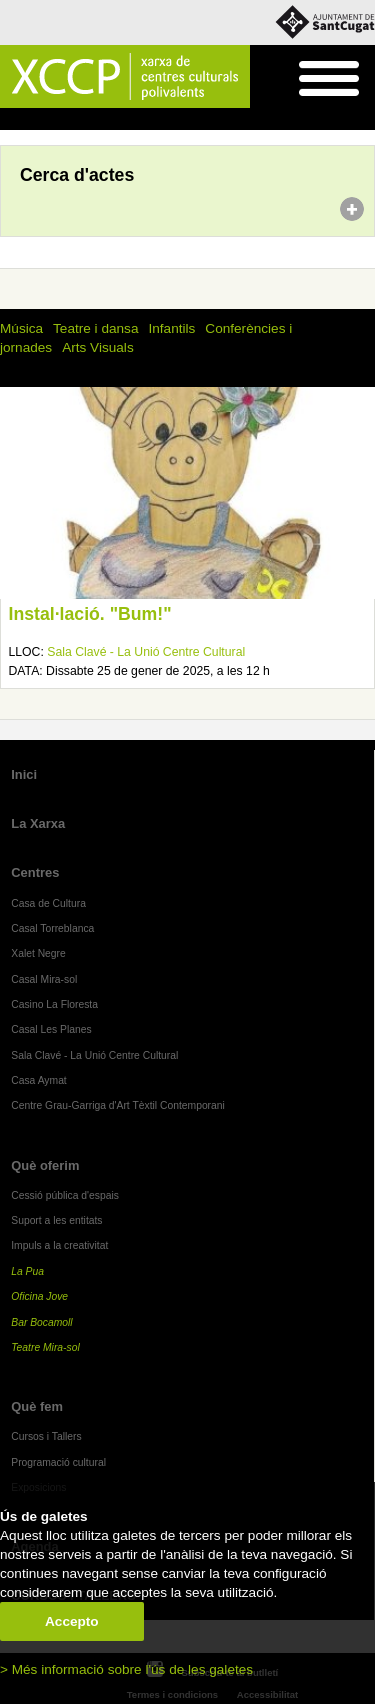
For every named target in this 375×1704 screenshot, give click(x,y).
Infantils (171, 328)
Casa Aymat (39, 1080)
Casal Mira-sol (44, 979)
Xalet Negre (38, 953)
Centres (35, 872)
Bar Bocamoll (41, 1322)
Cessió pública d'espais (65, 1195)
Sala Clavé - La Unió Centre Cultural (146, 652)
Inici (10, 120)
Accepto (72, 1621)
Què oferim (45, 1165)
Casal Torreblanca (52, 928)
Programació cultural (58, 1462)
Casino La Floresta (54, 1004)
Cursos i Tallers (46, 1436)
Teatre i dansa (95, 328)
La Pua (27, 1271)
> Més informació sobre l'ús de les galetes (126, 1669)
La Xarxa (38, 823)
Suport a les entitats (56, 1220)
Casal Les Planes (51, 1029)
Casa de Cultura (48, 903)
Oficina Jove (39, 1296)
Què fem (37, 1406)
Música (21, 328)
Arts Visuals (98, 347)
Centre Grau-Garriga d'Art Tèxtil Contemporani (118, 1105)
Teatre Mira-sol (45, 1347)
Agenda (53, 120)
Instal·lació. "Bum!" (90, 614)
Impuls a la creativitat (59, 1245)
